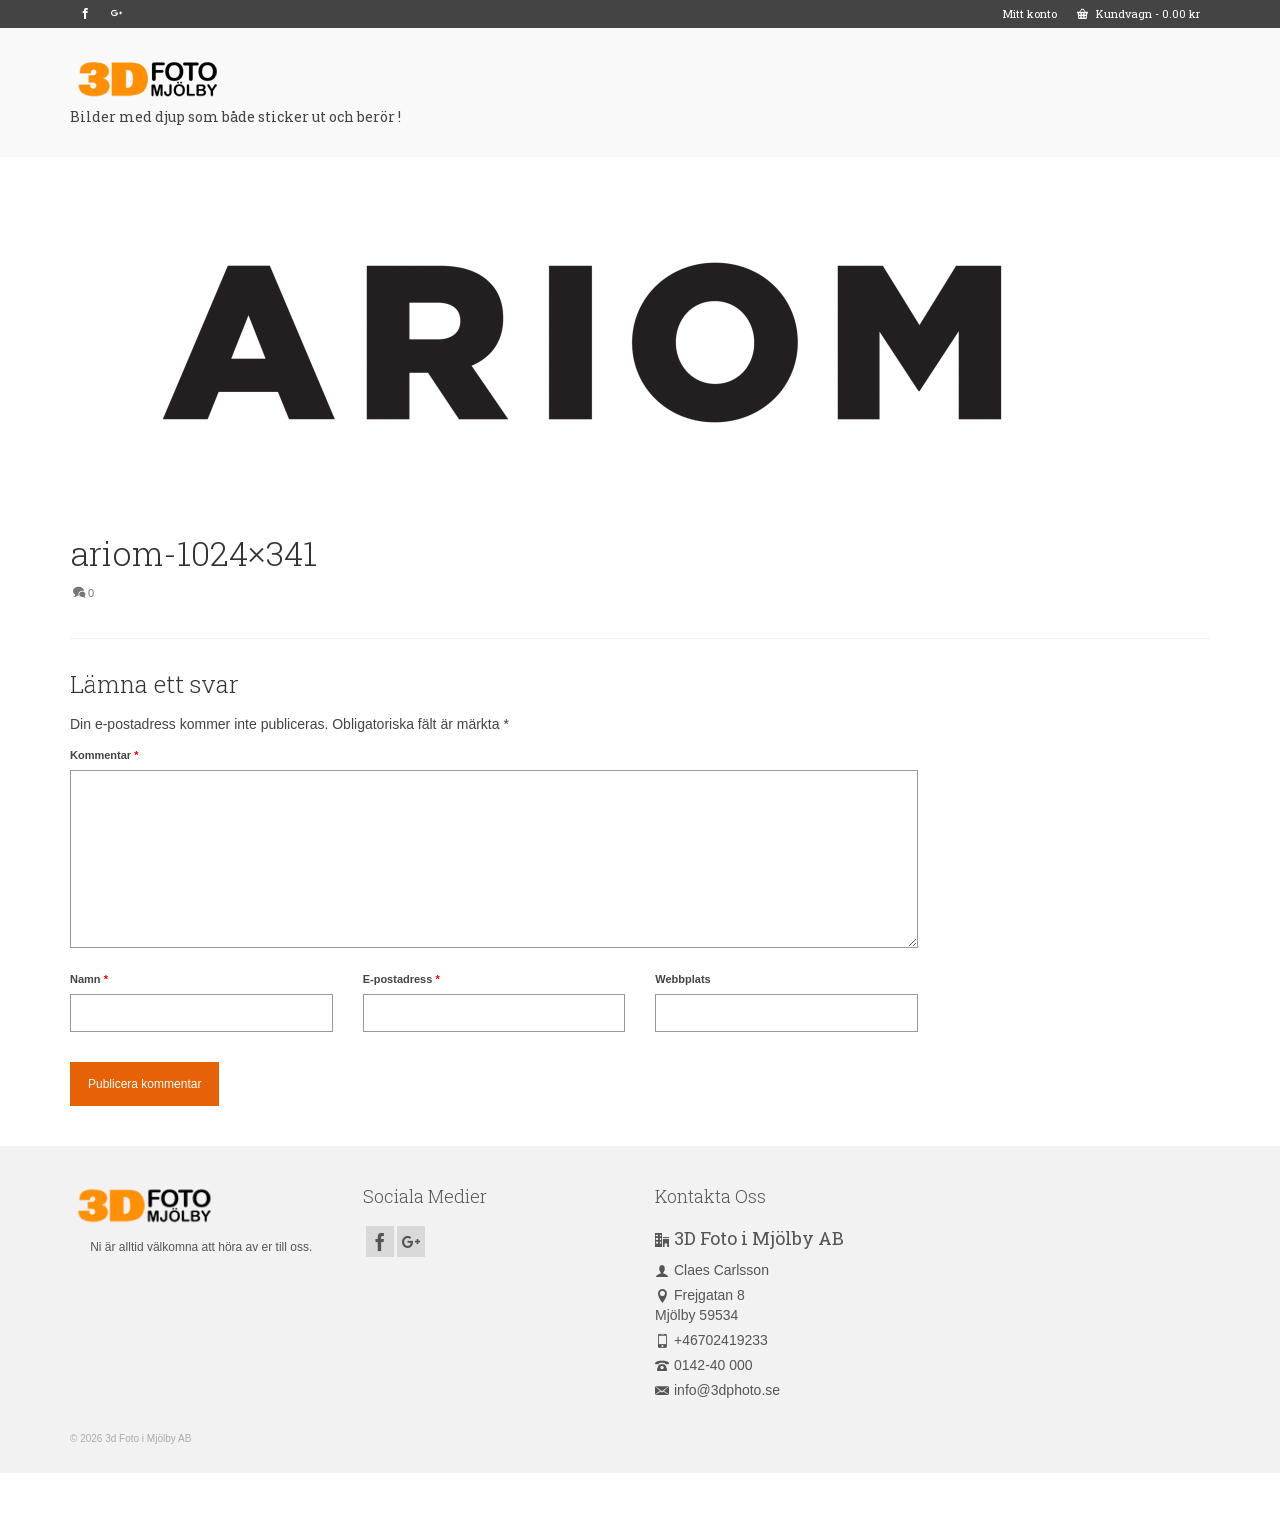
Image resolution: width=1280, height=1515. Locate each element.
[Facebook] (85, 14)
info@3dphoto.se (717, 1390)
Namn (89, 979)
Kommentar (104, 755)
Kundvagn (1138, 13)
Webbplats (682, 979)
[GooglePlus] (116, 14)
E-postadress (401, 979)
